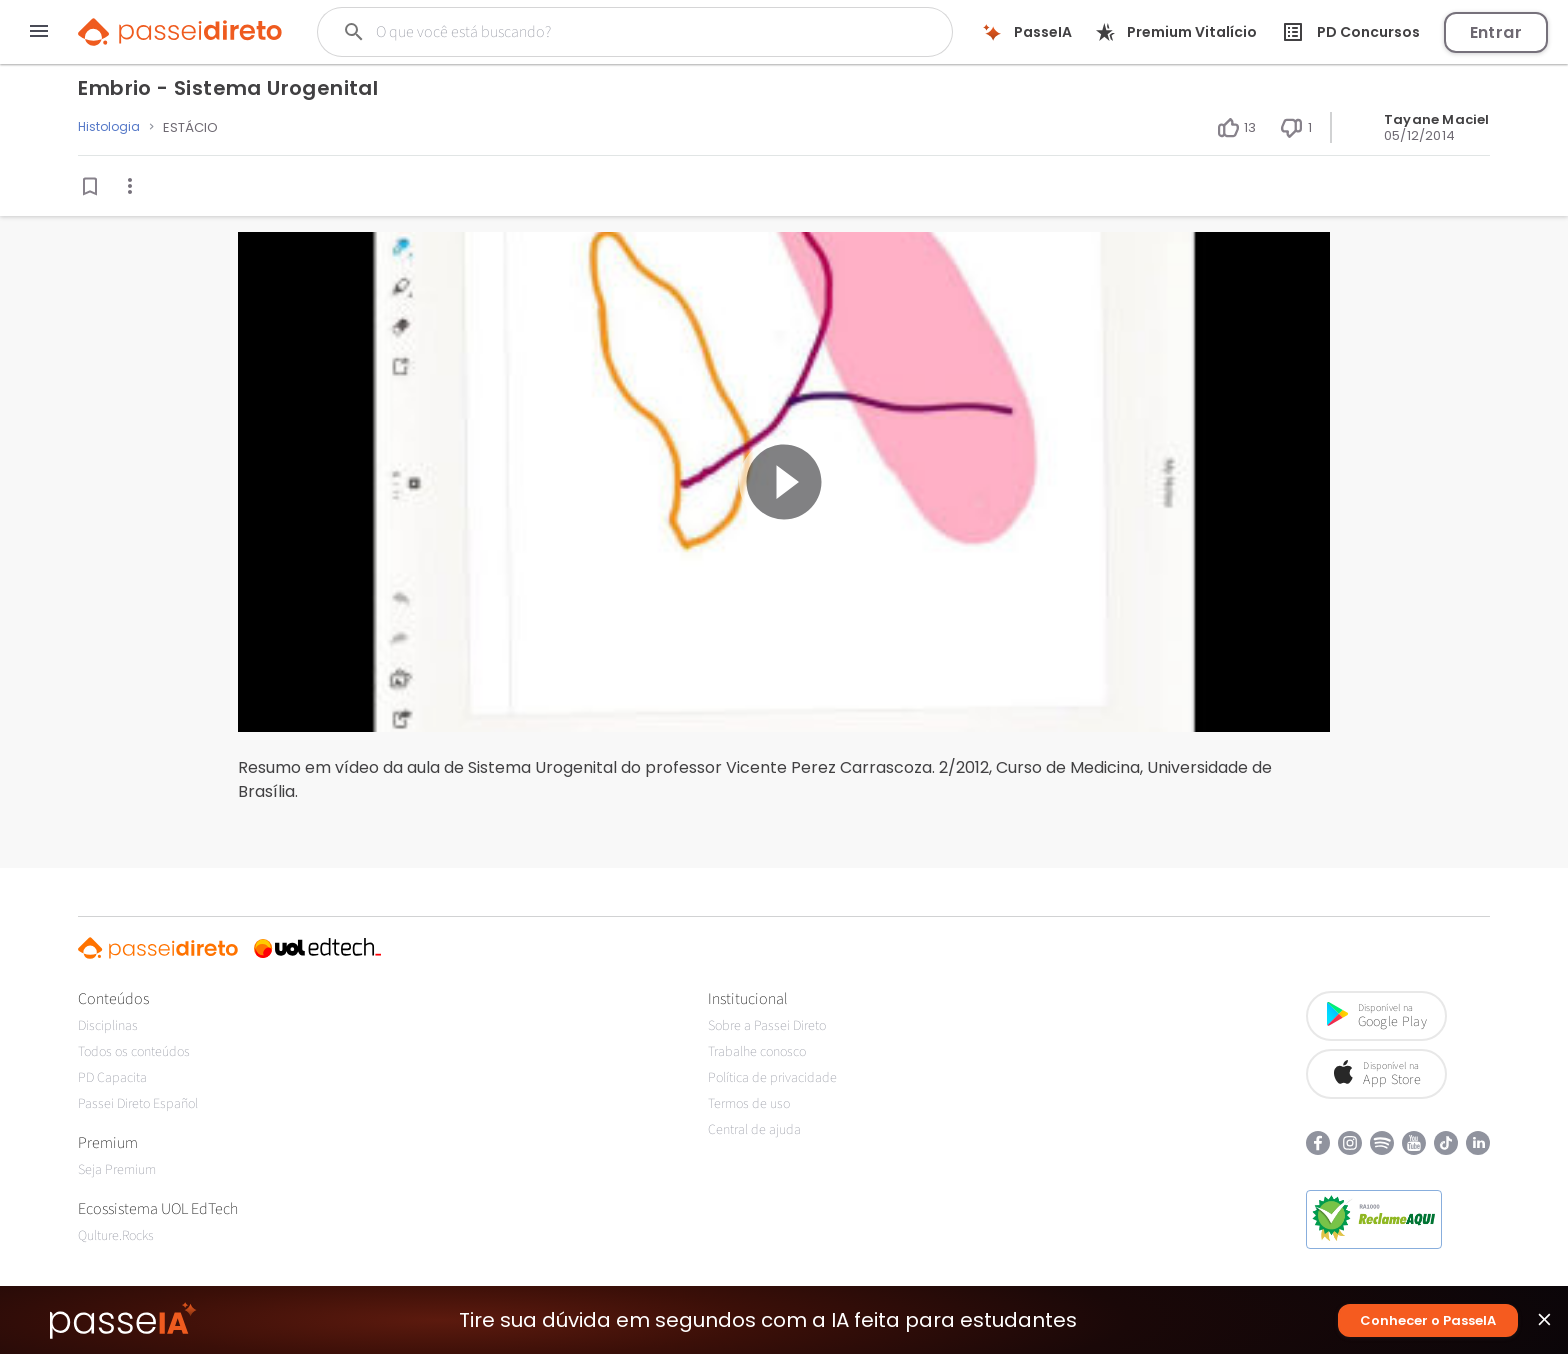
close (1544, 1324)
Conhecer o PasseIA (1428, 1320)
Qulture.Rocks (116, 1236)
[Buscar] (601, 32)
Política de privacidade (772, 1078)
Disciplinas (108, 1026)
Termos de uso (749, 1104)
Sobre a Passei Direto (767, 1026)
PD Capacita (112, 1078)
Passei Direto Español (138, 1104)
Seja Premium (117, 1170)
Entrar (1496, 32)
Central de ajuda (754, 1130)
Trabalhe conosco (757, 1052)
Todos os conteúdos (134, 1052)
